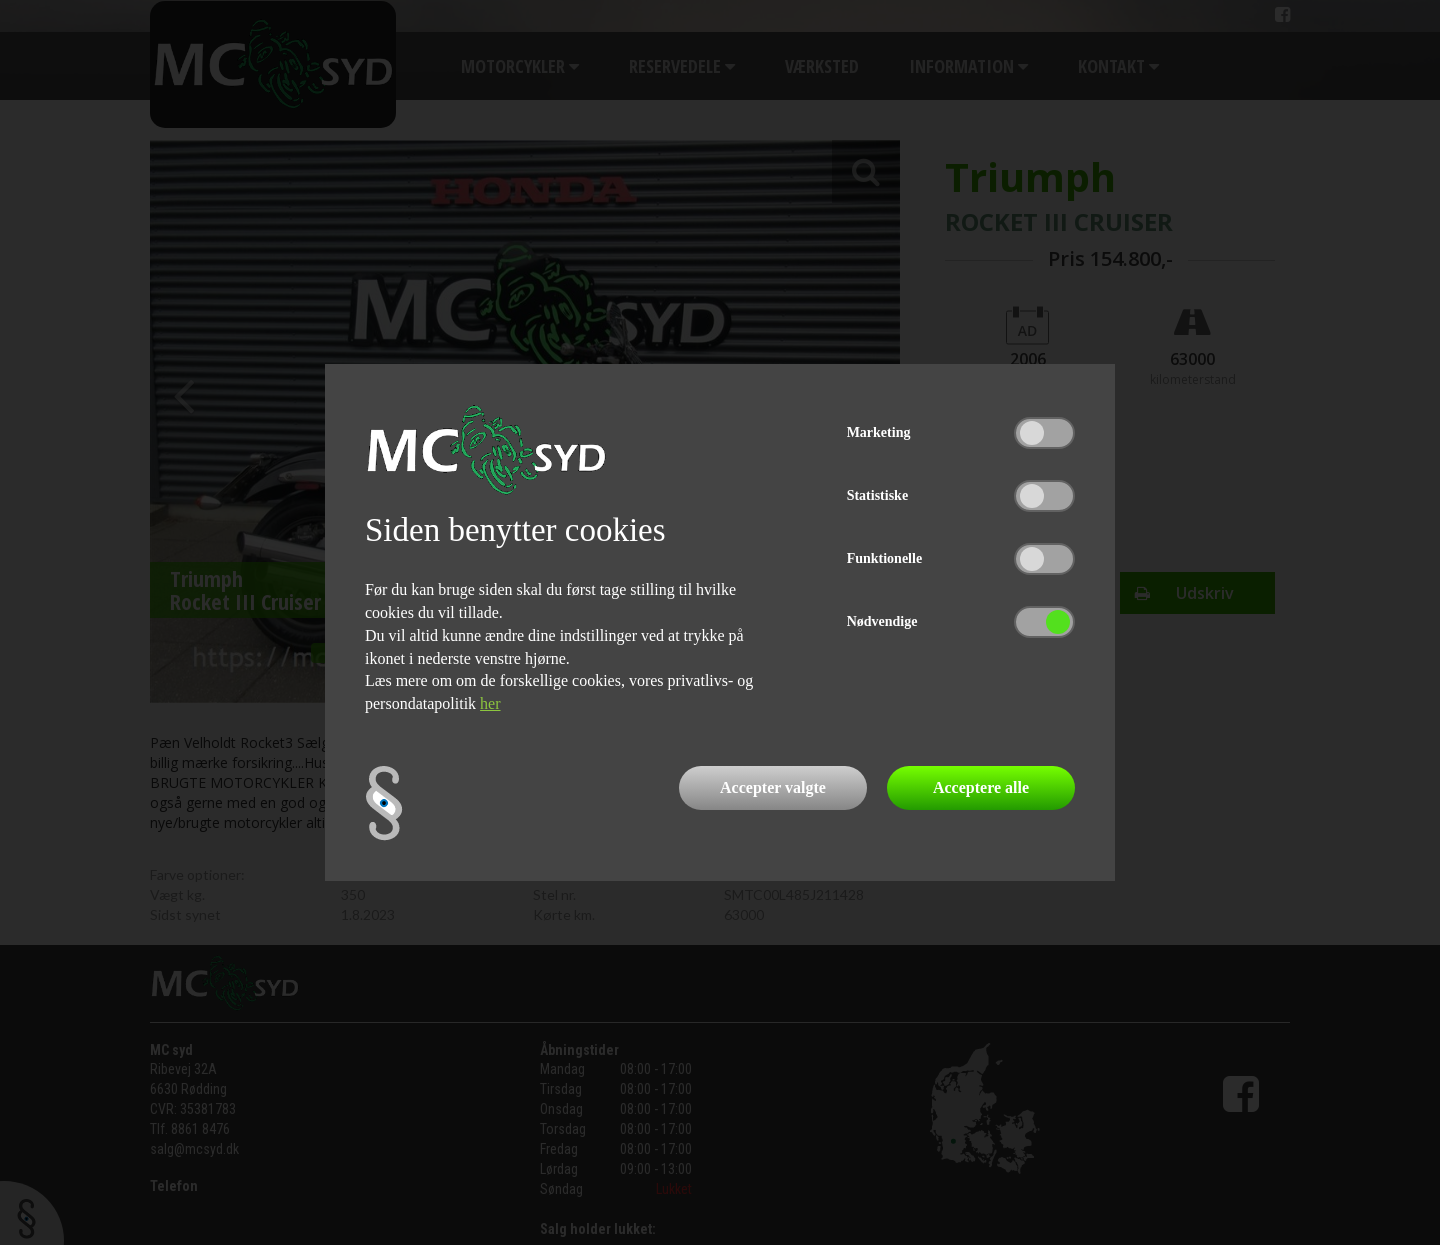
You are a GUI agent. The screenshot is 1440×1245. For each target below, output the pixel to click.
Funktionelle (884, 558)
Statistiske (877, 495)
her (490, 703)
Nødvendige (882, 621)
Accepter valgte (773, 787)
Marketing (879, 432)
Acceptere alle (981, 787)
